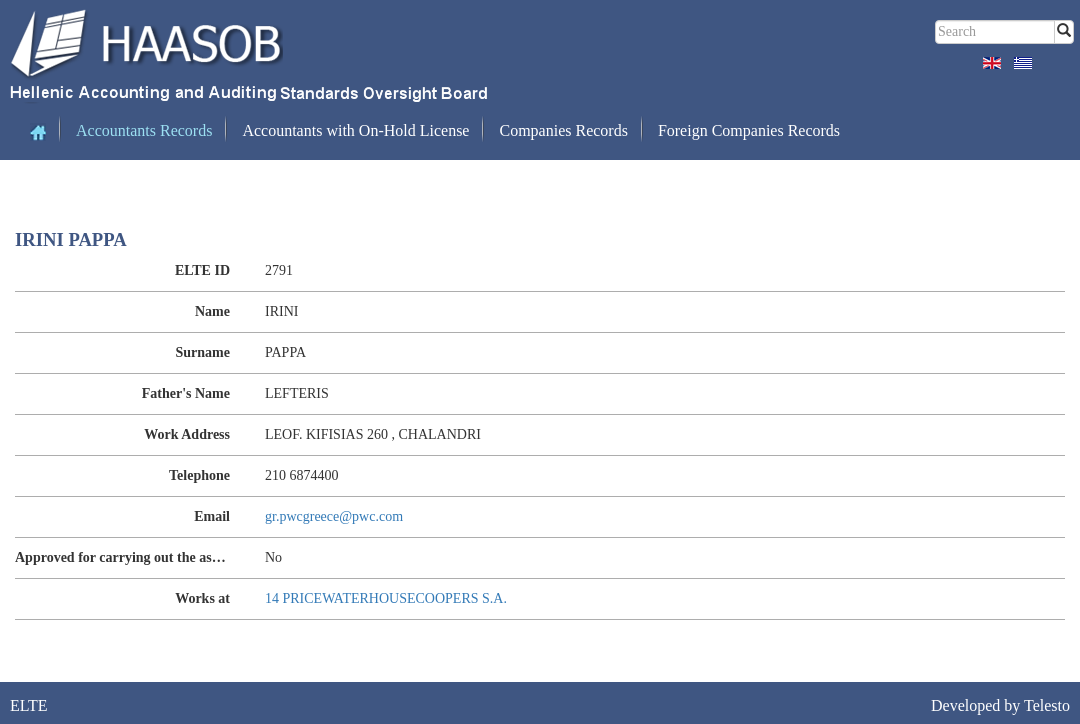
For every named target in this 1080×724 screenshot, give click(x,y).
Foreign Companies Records (749, 130)
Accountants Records (144, 130)
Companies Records (563, 130)
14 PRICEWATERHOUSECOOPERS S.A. (386, 598)
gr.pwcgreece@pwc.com (334, 516)
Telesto (1047, 705)
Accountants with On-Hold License (355, 130)
